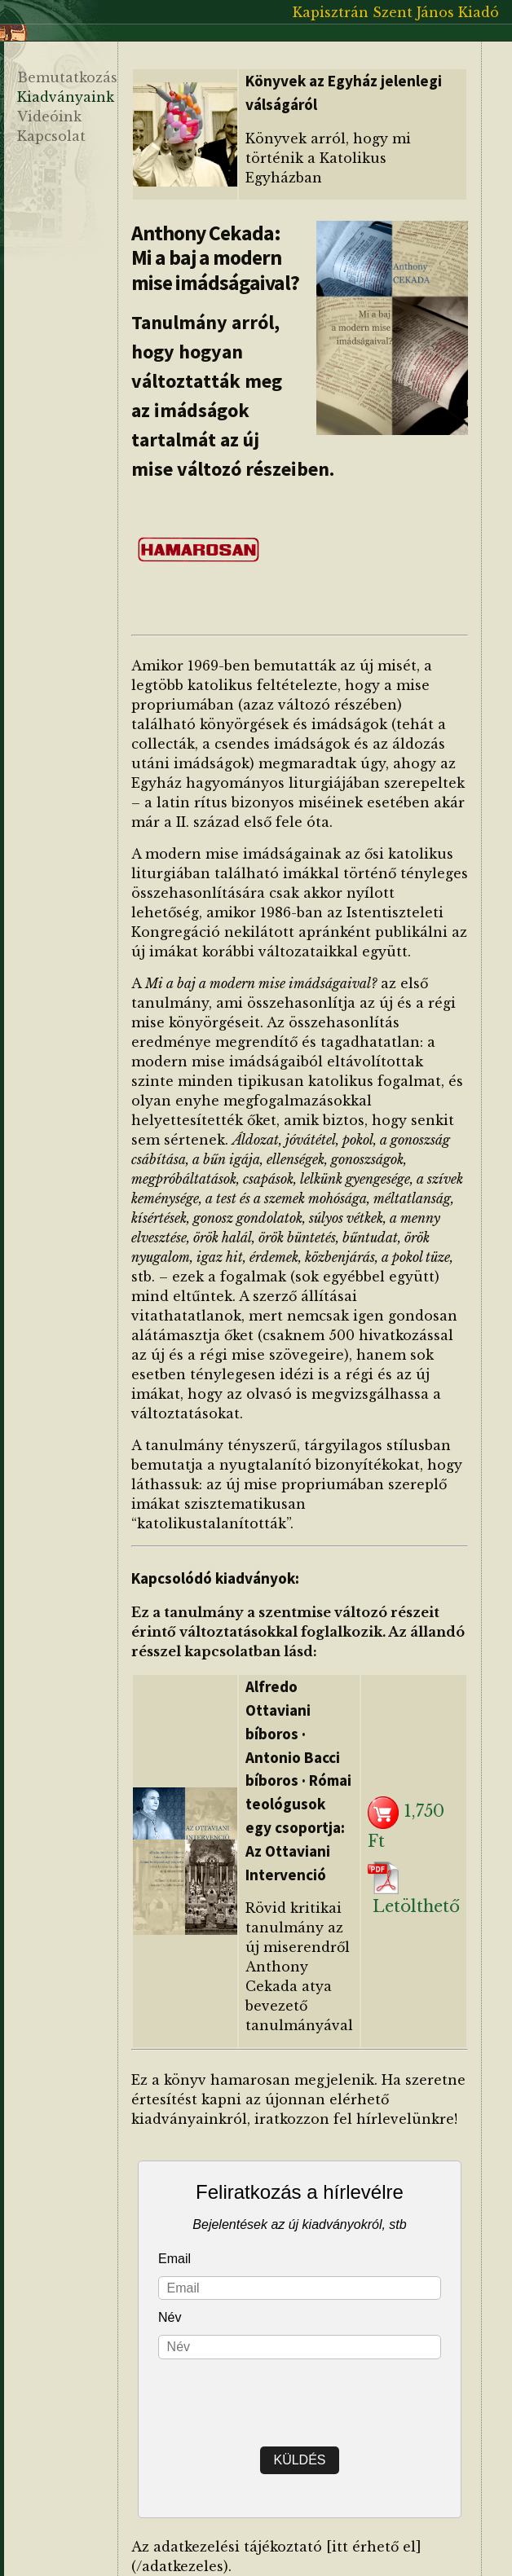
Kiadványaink (65, 97)
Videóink (49, 116)
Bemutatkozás (67, 77)
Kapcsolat (51, 136)
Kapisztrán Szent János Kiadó (396, 12)
